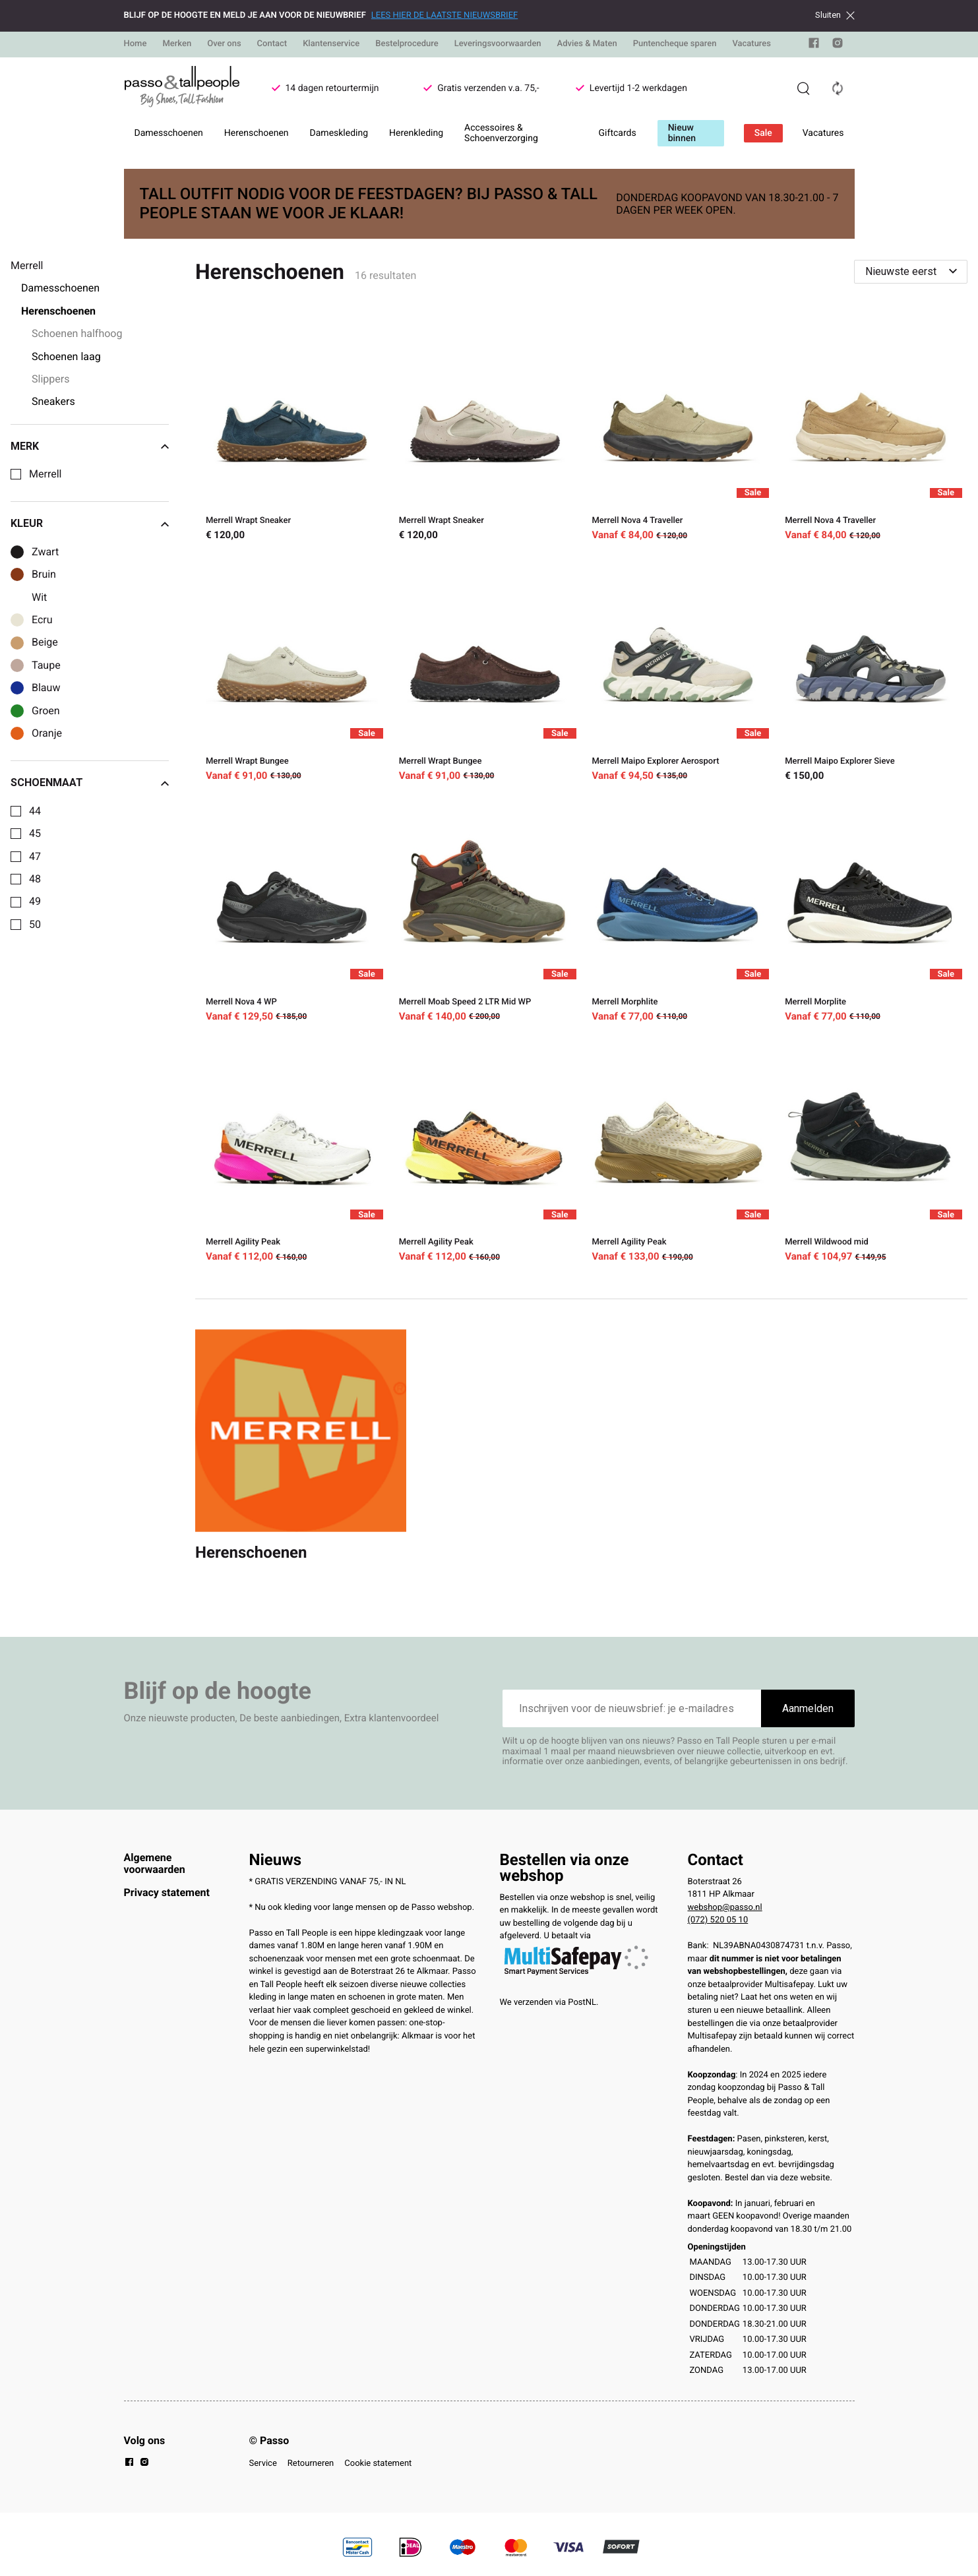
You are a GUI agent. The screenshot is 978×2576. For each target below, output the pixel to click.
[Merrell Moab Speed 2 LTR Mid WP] (485, 911)
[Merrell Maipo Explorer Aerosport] (678, 671)
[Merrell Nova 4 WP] (291, 911)
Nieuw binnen (682, 133)
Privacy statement (167, 1892)
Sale (763, 133)
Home (135, 44)
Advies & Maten (587, 44)
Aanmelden (808, 1708)
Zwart (45, 552)
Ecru (42, 620)
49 (35, 901)
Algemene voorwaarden (154, 1863)
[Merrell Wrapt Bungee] (291, 671)
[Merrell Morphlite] (678, 911)
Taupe (46, 665)
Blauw (46, 688)
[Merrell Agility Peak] (291, 1152)
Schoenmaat (90, 783)
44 (35, 811)
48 (35, 879)
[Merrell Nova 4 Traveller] (678, 430)
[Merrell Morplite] (870, 911)
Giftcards (617, 133)
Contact (272, 44)
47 (35, 857)
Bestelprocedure (406, 44)
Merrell (45, 474)
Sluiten (835, 15)
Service (263, 2464)
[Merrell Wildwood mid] (870, 1152)
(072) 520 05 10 (718, 1920)
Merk (90, 446)
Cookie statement (378, 2464)
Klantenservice (331, 44)
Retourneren (311, 2464)
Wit (39, 597)
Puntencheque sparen (675, 44)
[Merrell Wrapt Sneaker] (291, 430)
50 (35, 925)
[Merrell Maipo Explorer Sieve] (870, 671)
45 (35, 834)
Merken (176, 44)
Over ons (224, 44)
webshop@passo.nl (725, 1908)
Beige (45, 642)
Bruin (44, 574)
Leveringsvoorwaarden (497, 44)
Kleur (90, 524)
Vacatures (751, 44)
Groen (46, 711)
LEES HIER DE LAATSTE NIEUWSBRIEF (444, 15)
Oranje (47, 733)
